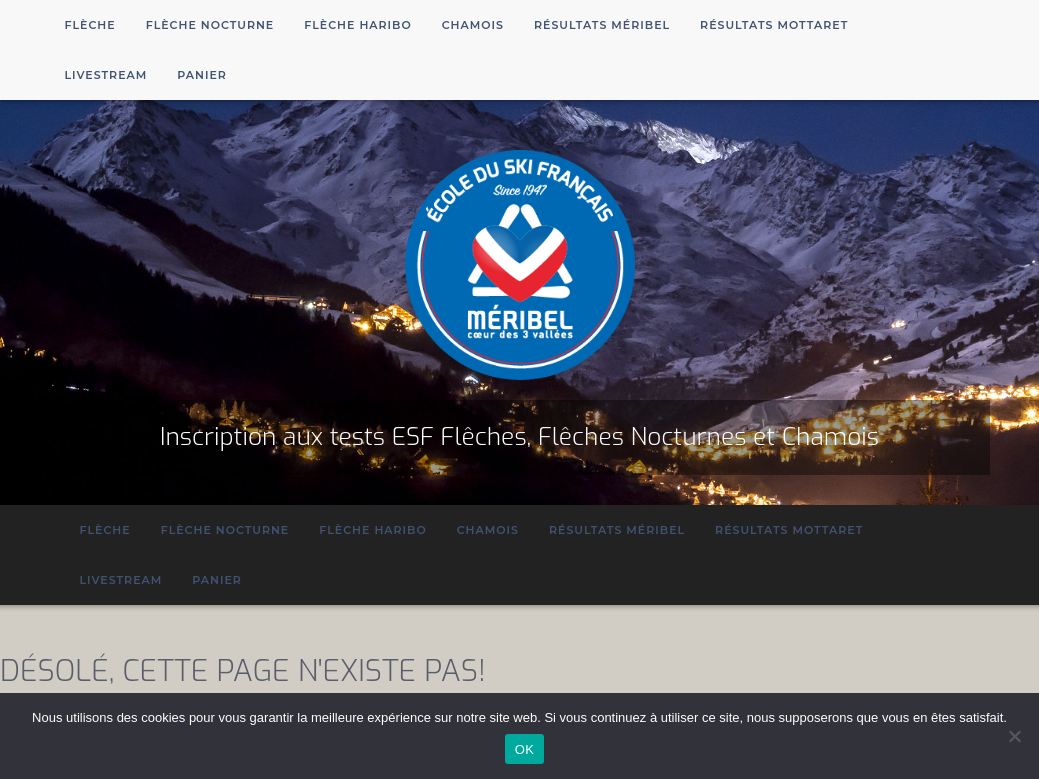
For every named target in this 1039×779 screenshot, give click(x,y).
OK (524, 749)
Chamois (473, 25)
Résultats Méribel (602, 25)
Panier (202, 75)
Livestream (106, 75)
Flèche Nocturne (210, 25)
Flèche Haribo (358, 25)
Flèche (90, 25)
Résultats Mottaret (774, 25)
